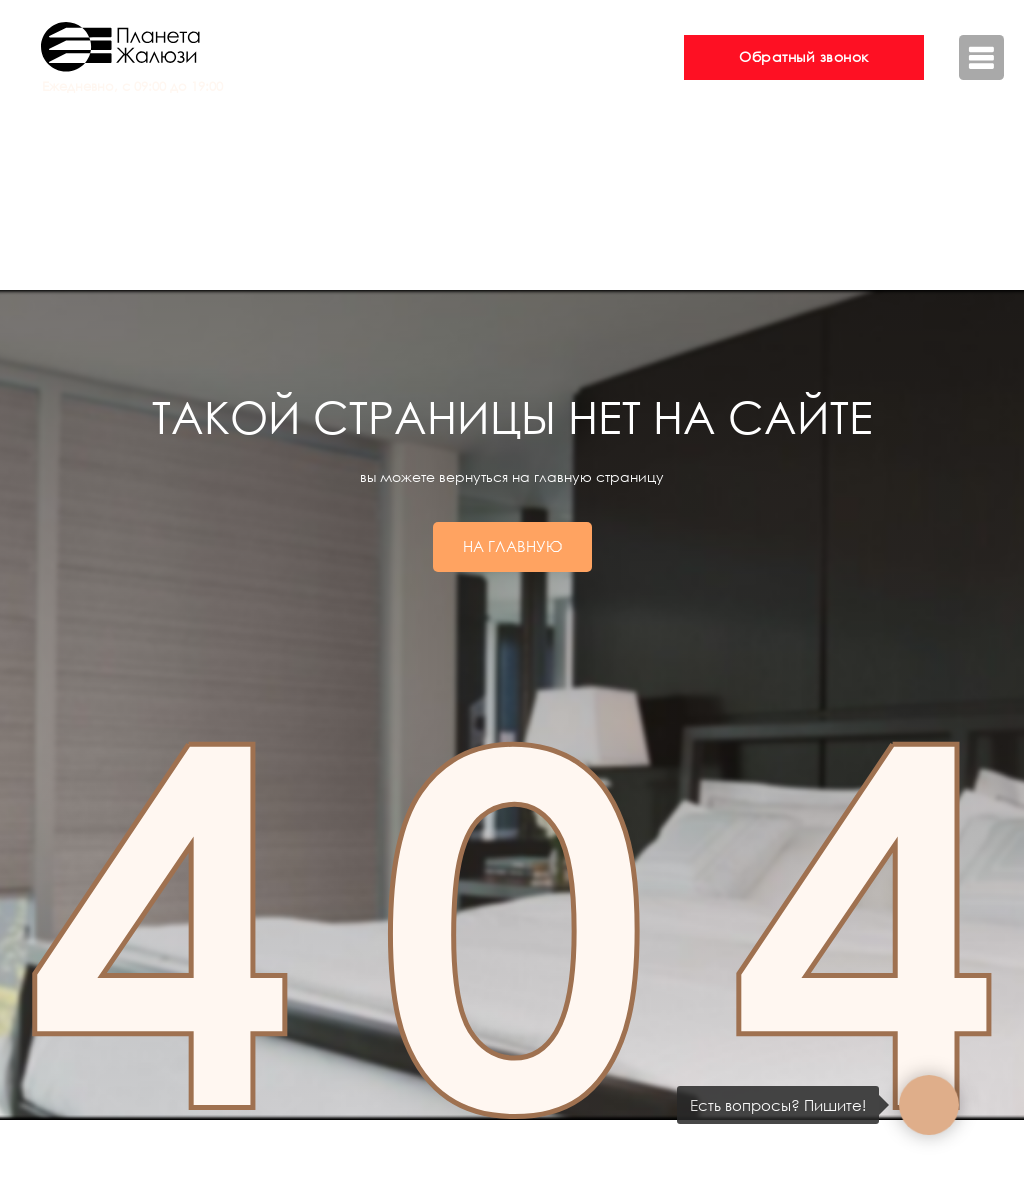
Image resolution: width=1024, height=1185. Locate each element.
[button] (804, 57)
